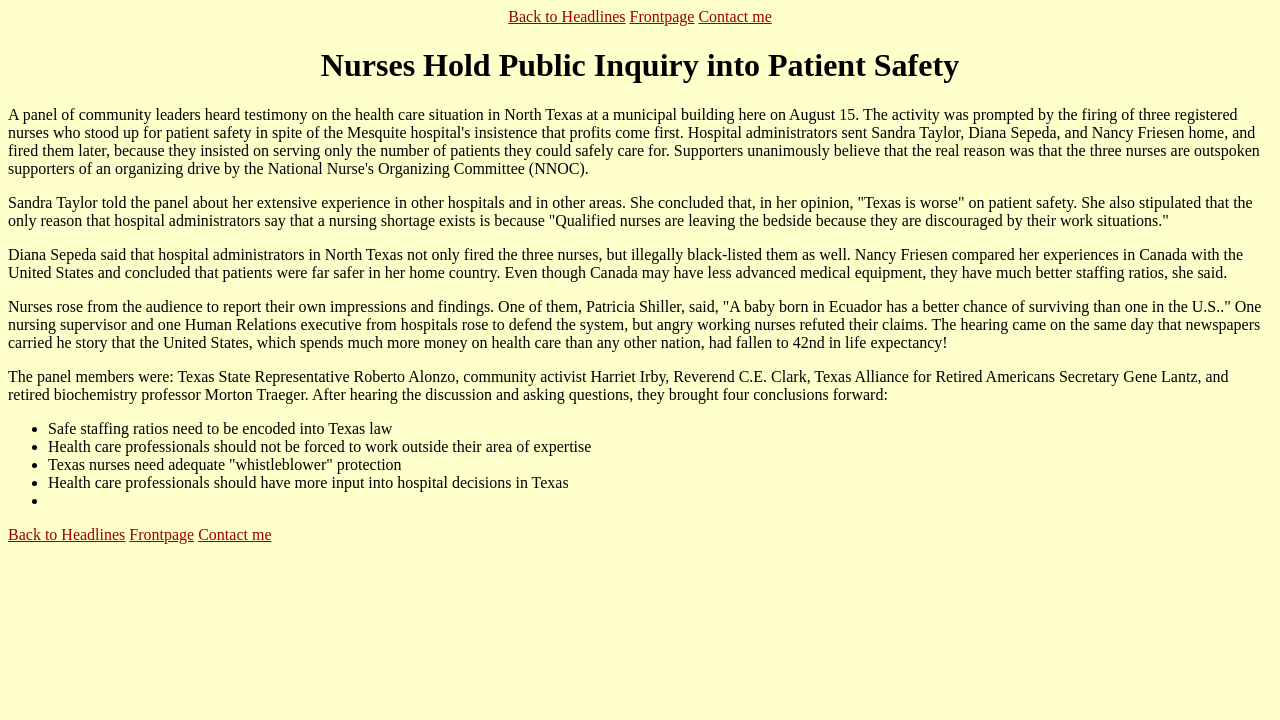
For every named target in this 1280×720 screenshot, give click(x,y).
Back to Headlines (566, 16)
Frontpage (662, 16)
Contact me (734, 16)
